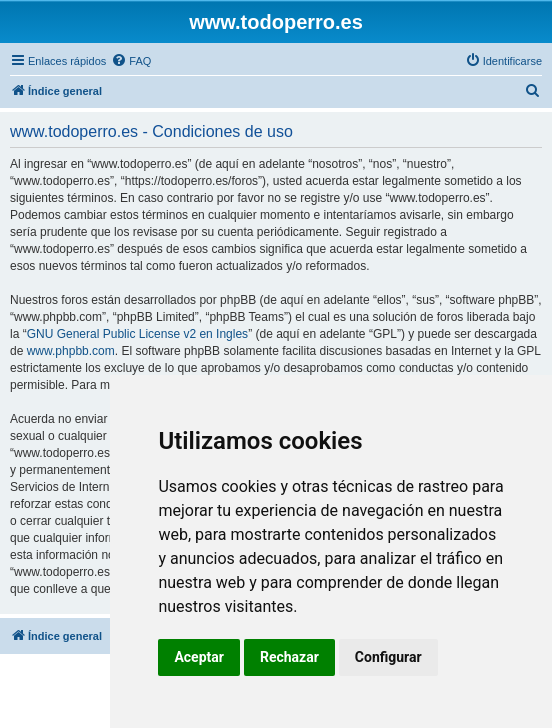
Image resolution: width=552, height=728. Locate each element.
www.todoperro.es (276, 22)
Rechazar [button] (289, 657)
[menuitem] (131, 61)
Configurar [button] (388, 657)
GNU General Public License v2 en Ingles (137, 334)
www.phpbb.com (71, 351)
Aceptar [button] (199, 657)
